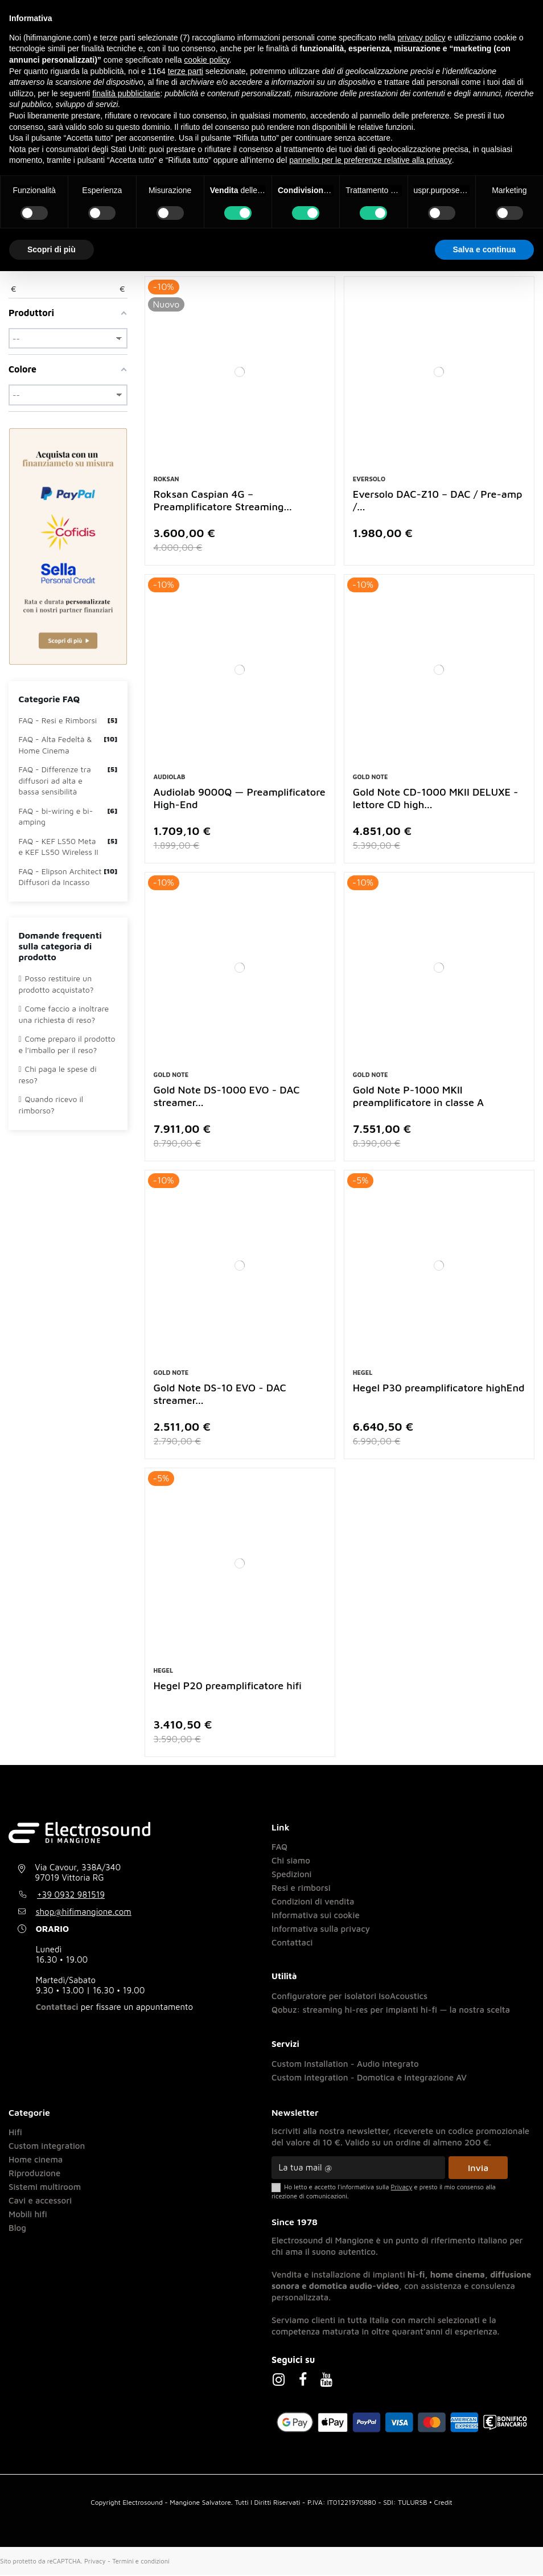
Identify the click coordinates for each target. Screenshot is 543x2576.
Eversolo (369, 480)
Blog (17, 2229)
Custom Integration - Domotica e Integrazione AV (369, 2078)
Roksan (166, 480)
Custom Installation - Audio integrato (345, 2065)
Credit (443, 2503)
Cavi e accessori (40, 2201)
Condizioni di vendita (313, 1902)
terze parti (185, 71)
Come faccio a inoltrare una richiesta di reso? (64, 1015)
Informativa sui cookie (316, 1916)
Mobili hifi (28, 2215)
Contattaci (57, 2008)
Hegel (363, 1374)
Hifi (15, 2133)
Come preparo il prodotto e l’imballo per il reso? (67, 1045)
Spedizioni (292, 1875)
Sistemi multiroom (45, 2188)
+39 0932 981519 (71, 1896)
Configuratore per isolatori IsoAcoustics (349, 1997)
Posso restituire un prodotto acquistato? (56, 985)
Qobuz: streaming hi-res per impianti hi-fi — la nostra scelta (391, 2011)
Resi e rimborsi (301, 1889)
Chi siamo (291, 1861)
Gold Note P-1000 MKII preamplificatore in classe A (418, 1097)
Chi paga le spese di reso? (58, 1076)
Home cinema (36, 2160)
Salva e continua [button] (484, 249)
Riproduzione (34, 2174)
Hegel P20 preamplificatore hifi (228, 1687)
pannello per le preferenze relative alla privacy (370, 160)
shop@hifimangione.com (83, 1913)
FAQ (279, 1848)
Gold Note (370, 778)
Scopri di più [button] (51, 249)
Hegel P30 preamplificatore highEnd (439, 1389)
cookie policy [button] (206, 59)
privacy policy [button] (421, 37)
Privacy (95, 2562)
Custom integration (47, 2147)
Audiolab (170, 778)
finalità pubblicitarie (126, 93)
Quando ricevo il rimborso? (51, 1106)
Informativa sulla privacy (321, 1930)
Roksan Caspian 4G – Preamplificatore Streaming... (223, 501)
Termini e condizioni (140, 2562)
